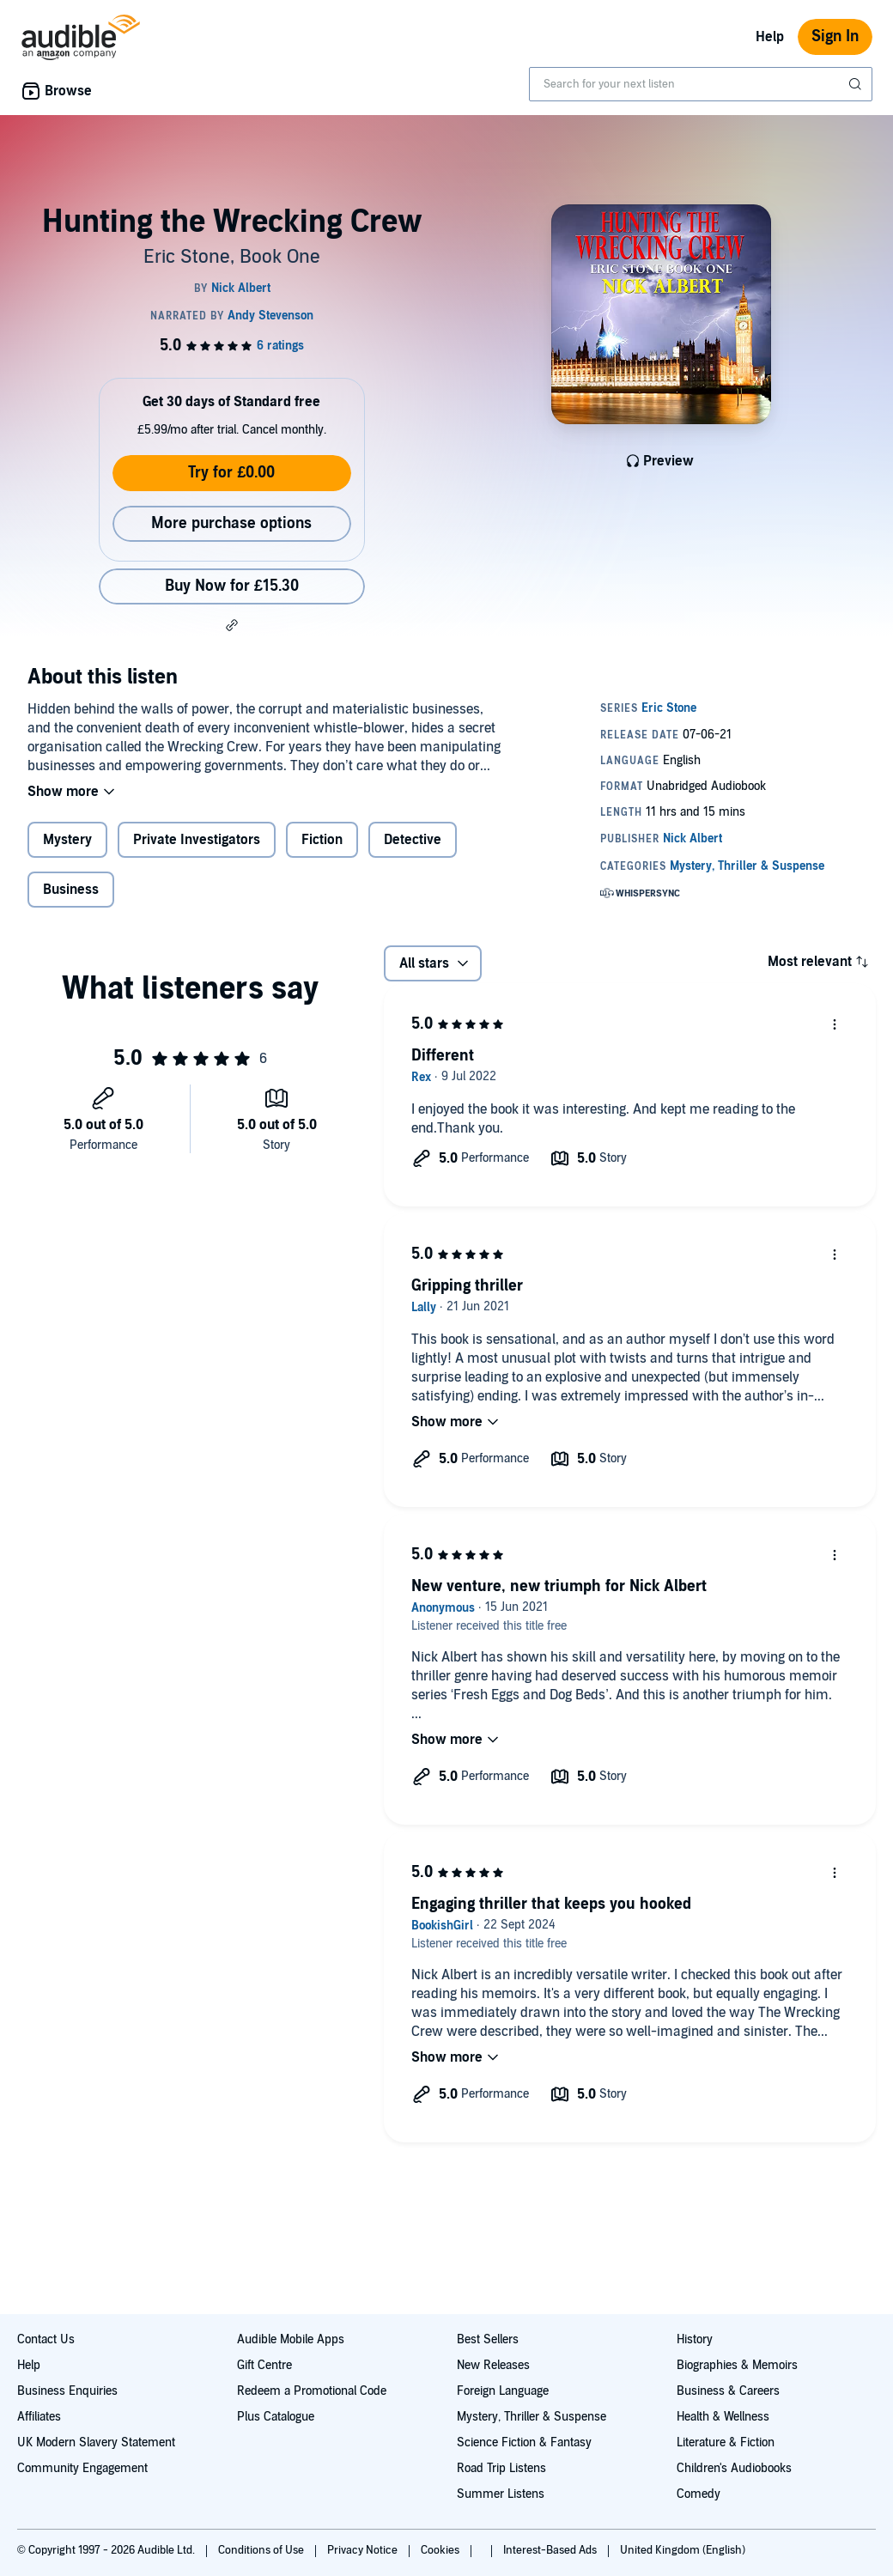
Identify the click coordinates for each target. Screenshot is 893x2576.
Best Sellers (488, 2339)
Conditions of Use (262, 2550)
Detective (412, 839)
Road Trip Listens (501, 2468)
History (695, 2339)
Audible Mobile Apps (290, 2339)
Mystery (67, 839)
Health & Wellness (723, 2416)
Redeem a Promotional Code (311, 2391)
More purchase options (231, 523)
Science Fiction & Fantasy (524, 2442)
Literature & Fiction (726, 2442)
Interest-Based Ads (551, 2550)
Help (770, 37)
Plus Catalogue (275, 2416)
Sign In (835, 36)
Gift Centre (264, 2365)
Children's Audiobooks (734, 2468)
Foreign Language (503, 2391)
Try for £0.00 (231, 473)
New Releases (493, 2365)
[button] (232, 625)
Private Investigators (196, 839)
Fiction (322, 839)
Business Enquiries (67, 2391)
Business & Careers (728, 2391)
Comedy (698, 2494)
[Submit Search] (856, 84)
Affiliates (39, 2416)
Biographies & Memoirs (737, 2365)
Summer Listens (500, 2494)
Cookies (441, 2550)
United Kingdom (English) (682, 2550)
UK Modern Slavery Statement (96, 2442)
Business (71, 889)
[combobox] (700, 84)
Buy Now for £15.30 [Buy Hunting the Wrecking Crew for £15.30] (232, 586)
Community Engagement (82, 2468)
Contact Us (46, 2339)
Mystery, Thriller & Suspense (531, 2416)
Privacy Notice (363, 2550)
